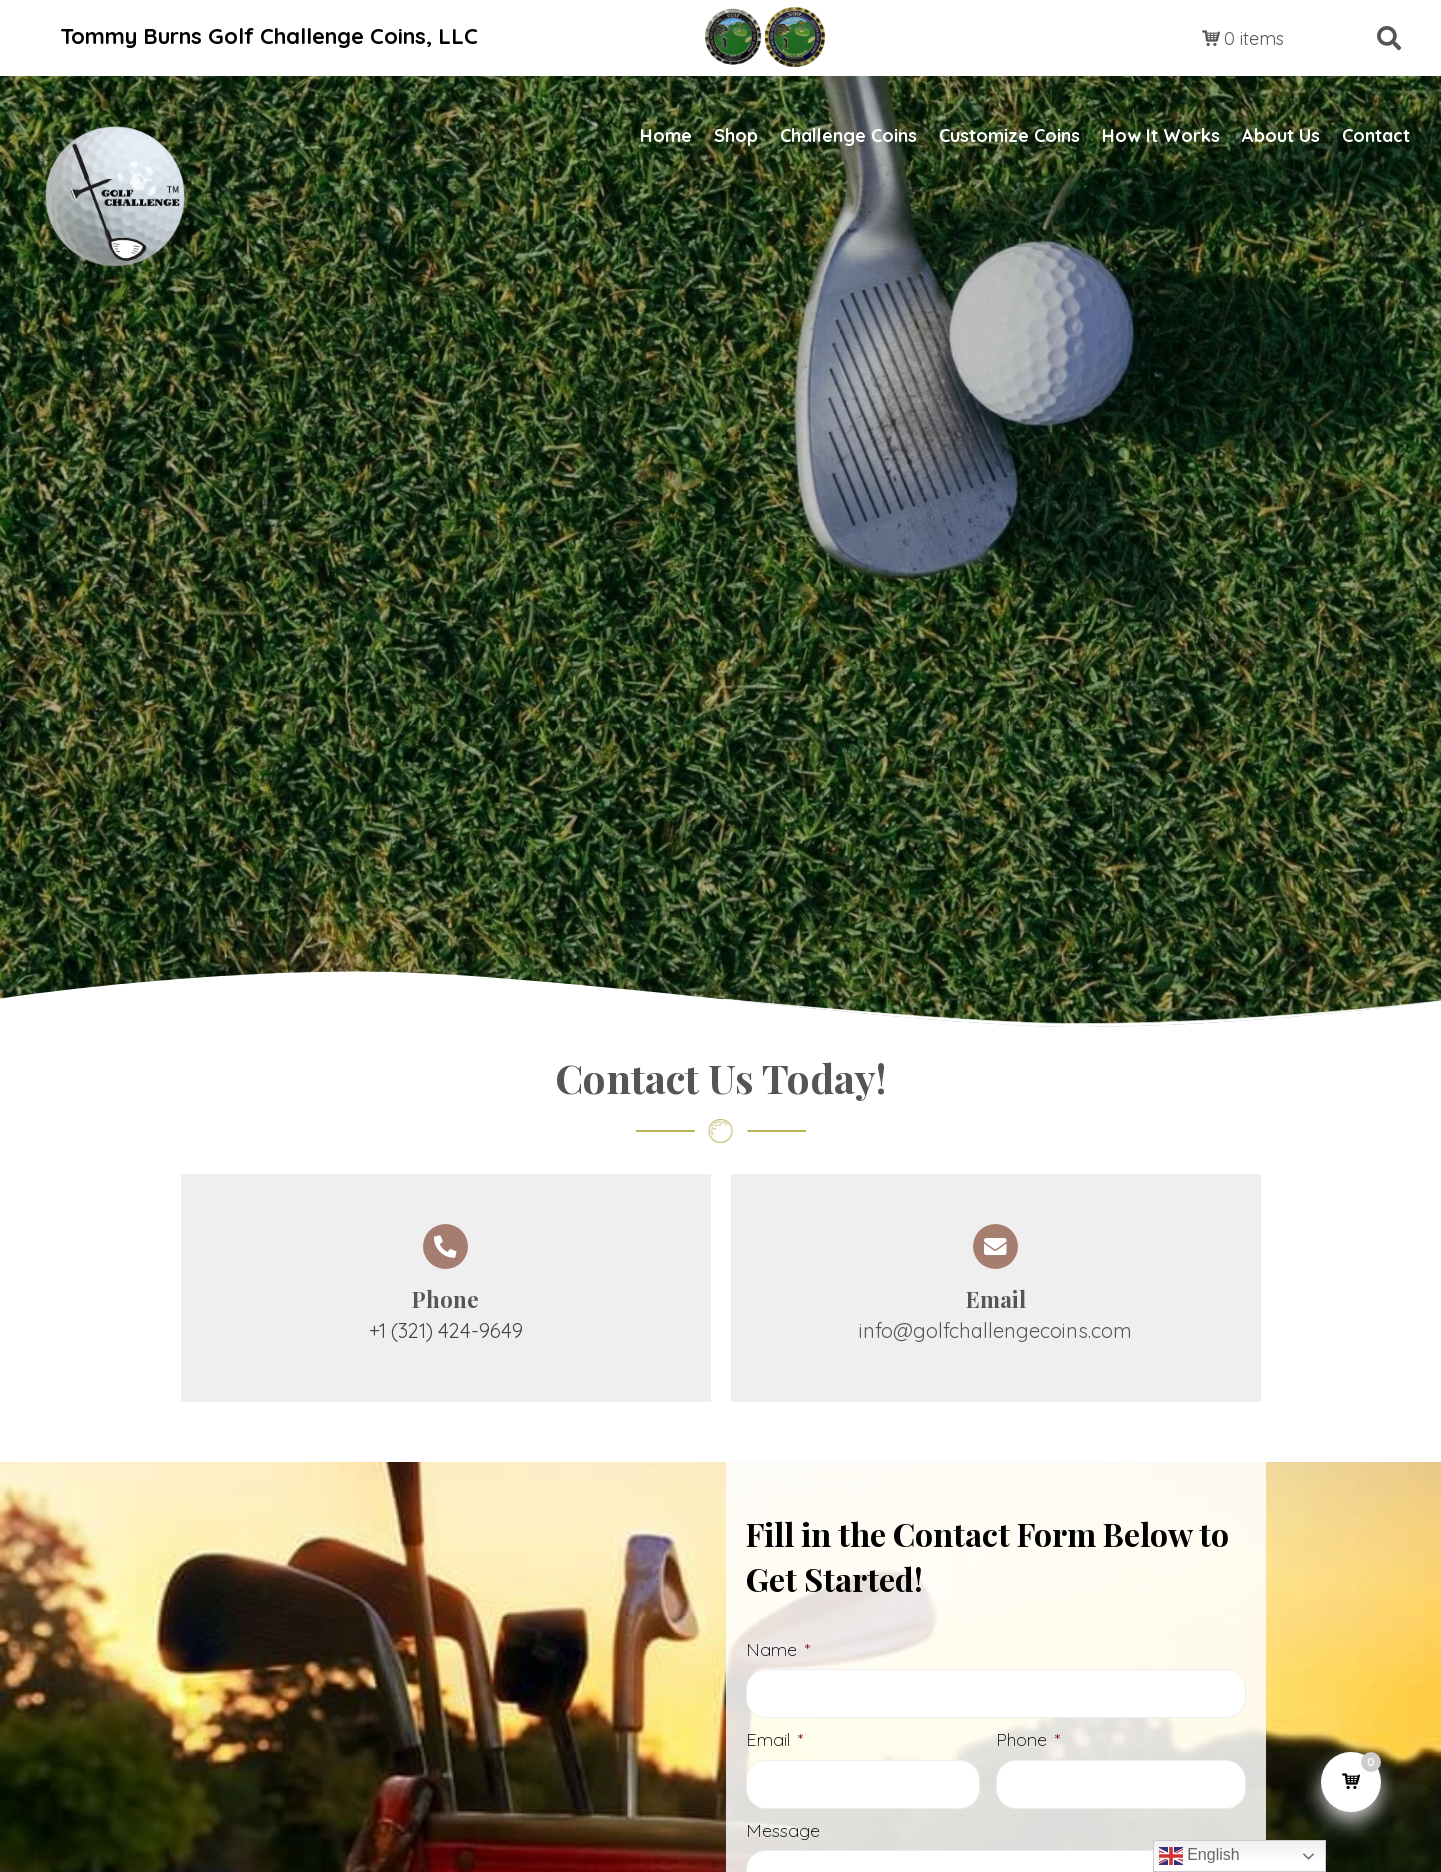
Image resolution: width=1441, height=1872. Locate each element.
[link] (666, 136)
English (1199, 1856)
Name (778, 1649)
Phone (1028, 1742)
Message (783, 1835)
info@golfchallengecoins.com (995, 1330)
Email (774, 1742)
